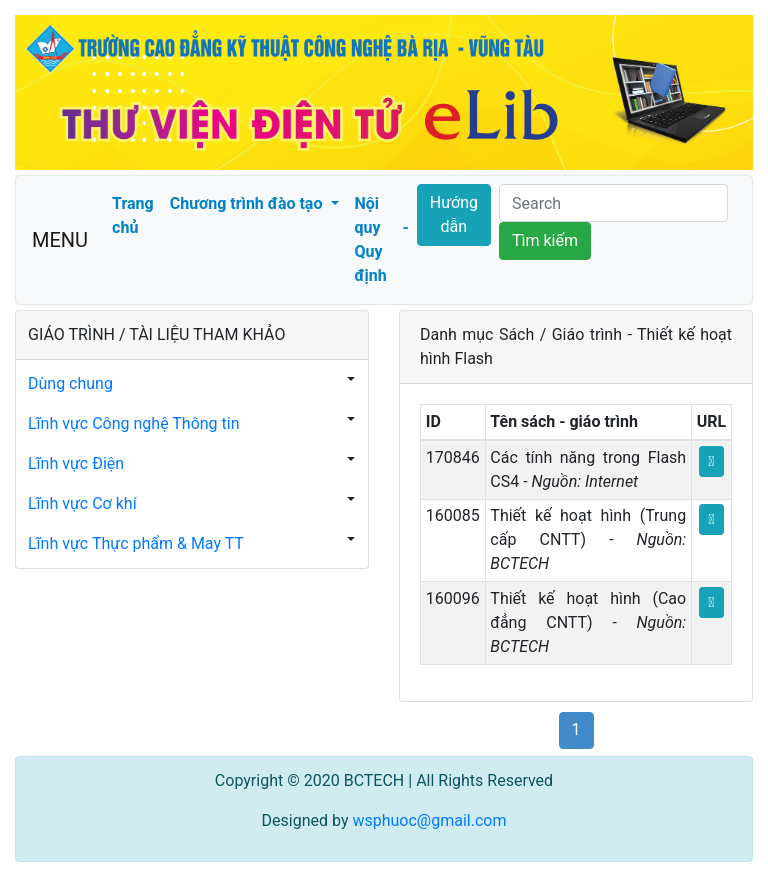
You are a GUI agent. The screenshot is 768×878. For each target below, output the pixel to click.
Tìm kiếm (545, 240)
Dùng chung (70, 383)
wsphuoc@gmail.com (429, 820)
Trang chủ (133, 215)
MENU (60, 240)
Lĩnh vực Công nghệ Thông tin (134, 423)
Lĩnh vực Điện (76, 463)
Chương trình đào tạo (248, 203)
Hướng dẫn (454, 214)
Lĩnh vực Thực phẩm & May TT (136, 543)
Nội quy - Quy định (382, 239)
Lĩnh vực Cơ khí (82, 503)
